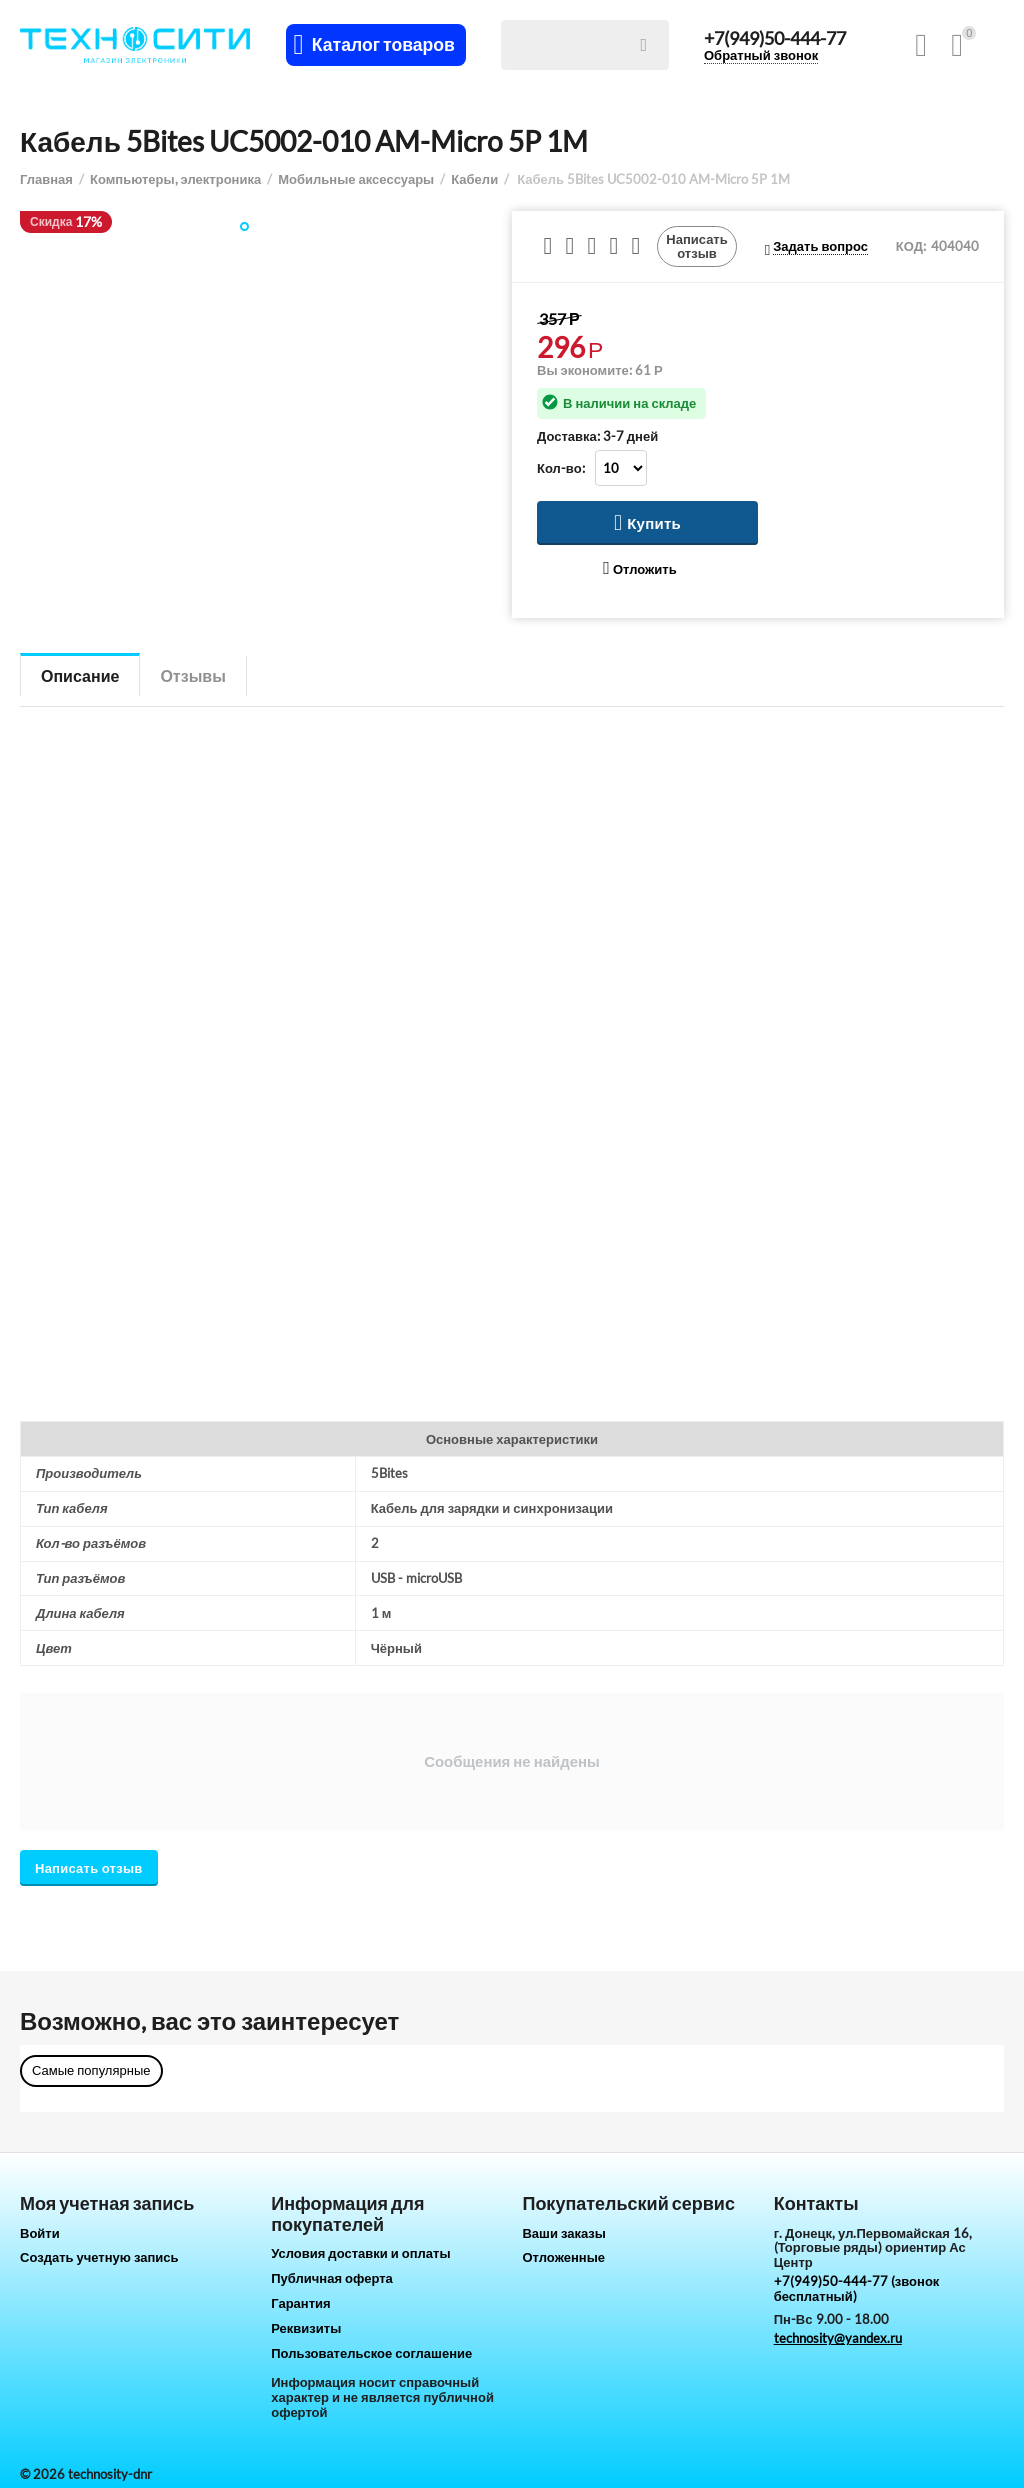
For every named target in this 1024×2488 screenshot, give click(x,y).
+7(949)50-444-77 (775, 38)
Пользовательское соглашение (371, 2353)
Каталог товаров (383, 45)
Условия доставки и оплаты (360, 2253)
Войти (40, 2233)
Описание (80, 675)
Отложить (639, 568)
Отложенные (563, 2257)
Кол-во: (561, 468)
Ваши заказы (564, 2233)
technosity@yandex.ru (838, 2338)
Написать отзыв (697, 246)
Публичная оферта (332, 2278)
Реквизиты (306, 2328)
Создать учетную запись (99, 2257)
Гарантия (300, 2303)
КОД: (911, 246)
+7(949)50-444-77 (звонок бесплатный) (857, 2288)
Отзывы (192, 675)
